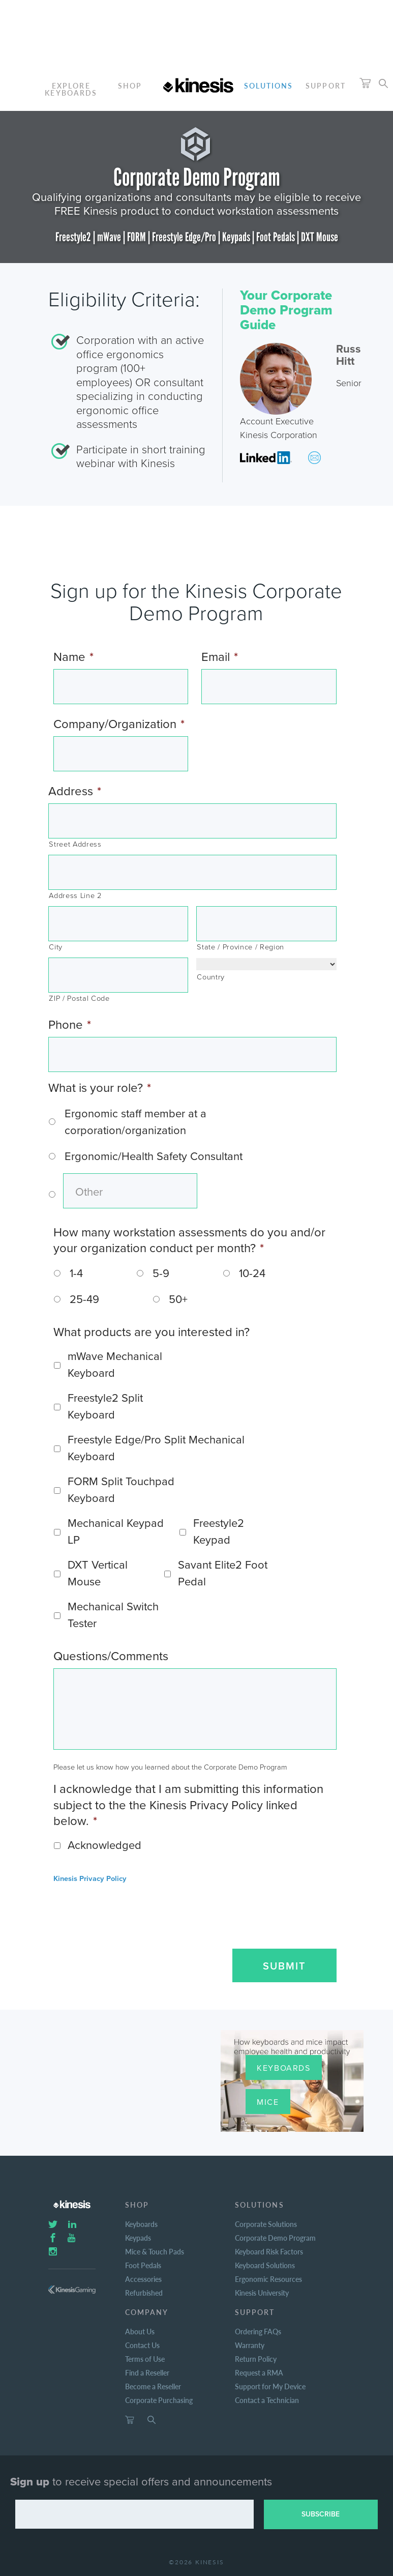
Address (74, 791)
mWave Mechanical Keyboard (115, 1365)
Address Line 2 (75, 895)
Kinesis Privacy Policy (90, 1878)
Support (326, 85)
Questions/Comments (110, 1656)
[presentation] (125, 1912)
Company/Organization (119, 724)
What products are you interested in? (151, 1332)
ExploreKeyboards (71, 89)
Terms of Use (145, 2358)
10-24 (252, 1273)
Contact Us (142, 2345)
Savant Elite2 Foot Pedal (222, 1573)
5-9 (161, 1273)
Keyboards (283, 2068)
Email (219, 657)
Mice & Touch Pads (154, 2251)
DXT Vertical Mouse (98, 1573)
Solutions (268, 85)
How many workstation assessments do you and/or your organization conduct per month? (189, 1240)
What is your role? (99, 1088)
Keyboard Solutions (265, 2265)
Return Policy (256, 2358)
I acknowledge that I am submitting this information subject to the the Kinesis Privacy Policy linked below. (188, 1805)
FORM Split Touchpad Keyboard (121, 1490)
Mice (268, 2102)
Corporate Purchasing (159, 2400)
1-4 (76, 1273)
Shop (130, 85)
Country (211, 977)
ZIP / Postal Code (79, 998)
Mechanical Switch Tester (113, 1615)
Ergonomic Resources (268, 2278)
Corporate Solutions (266, 2223)
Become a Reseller (153, 2386)
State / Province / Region (240, 947)
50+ (178, 1299)
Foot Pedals (143, 2265)
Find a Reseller (147, 2372)
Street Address (75, 844)
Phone (69, 1025)
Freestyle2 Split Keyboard (105, 1407)
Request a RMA (259, 2372)
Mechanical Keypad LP (116, 1532)
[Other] (130, 1190)
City (56, 947)
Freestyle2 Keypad (218, 1532)
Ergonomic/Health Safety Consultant (154, 1156)
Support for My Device (270, 2386)
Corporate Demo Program (275, 2237)
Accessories (143, 2278)
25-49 (84, 1299)
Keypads (138, 2237)
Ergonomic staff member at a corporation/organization (135, 1122)
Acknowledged (104, 1845)
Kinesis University (262, 2292)
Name (73, 657)
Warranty (249, 2345)
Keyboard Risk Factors (269, 2251)
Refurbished (144, 2292)
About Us (140, 2331)
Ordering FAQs (258, 2331)
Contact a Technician (267, 2400)
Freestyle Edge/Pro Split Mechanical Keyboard (156, 1448)
